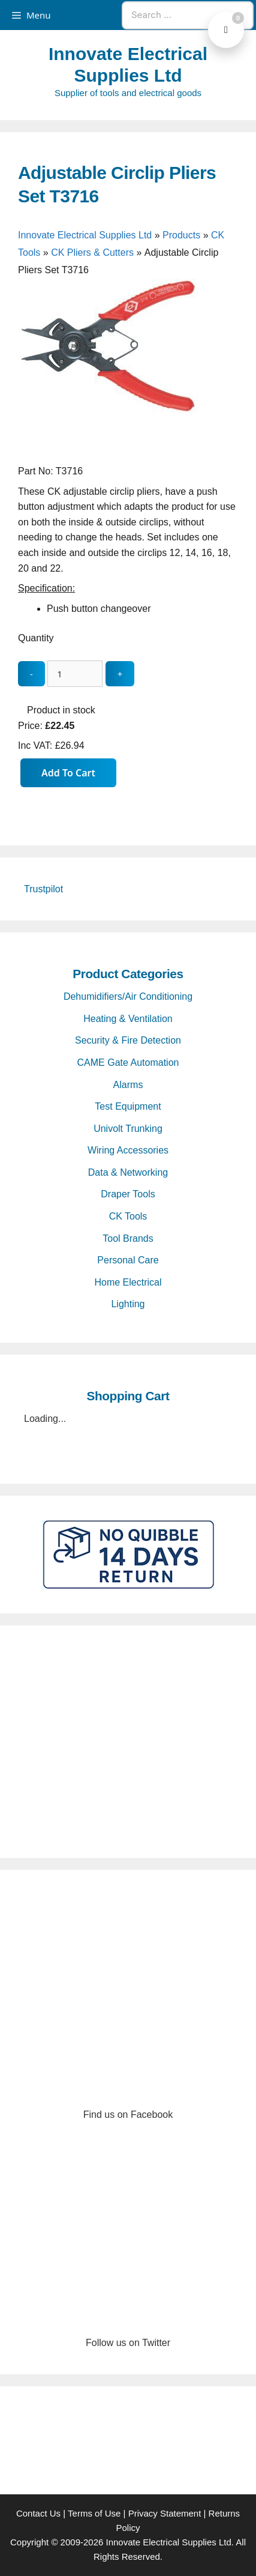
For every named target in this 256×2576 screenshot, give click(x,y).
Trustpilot (43, 889)
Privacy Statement (164, 2513)
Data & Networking (128, 1172)
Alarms (128, 1085)
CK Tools (128, 1216)
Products (181, 235)
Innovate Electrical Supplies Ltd (85, 235)
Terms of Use (94, 2513)
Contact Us (38, 2513)
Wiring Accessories (128, 1150)
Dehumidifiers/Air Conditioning (128, 996)
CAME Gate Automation (128, 1062)
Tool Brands (128, 1238)
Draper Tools (128, 1194)
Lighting (127, 1304)
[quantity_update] (75, 674)
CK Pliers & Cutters (92, 252)
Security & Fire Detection (128, 1040)
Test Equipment (128, 1106)
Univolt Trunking (128, 1128)
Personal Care (127, 1260)
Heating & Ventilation (128, 1019)
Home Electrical (127, 1282)
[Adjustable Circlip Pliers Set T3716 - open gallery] (108, 455)
